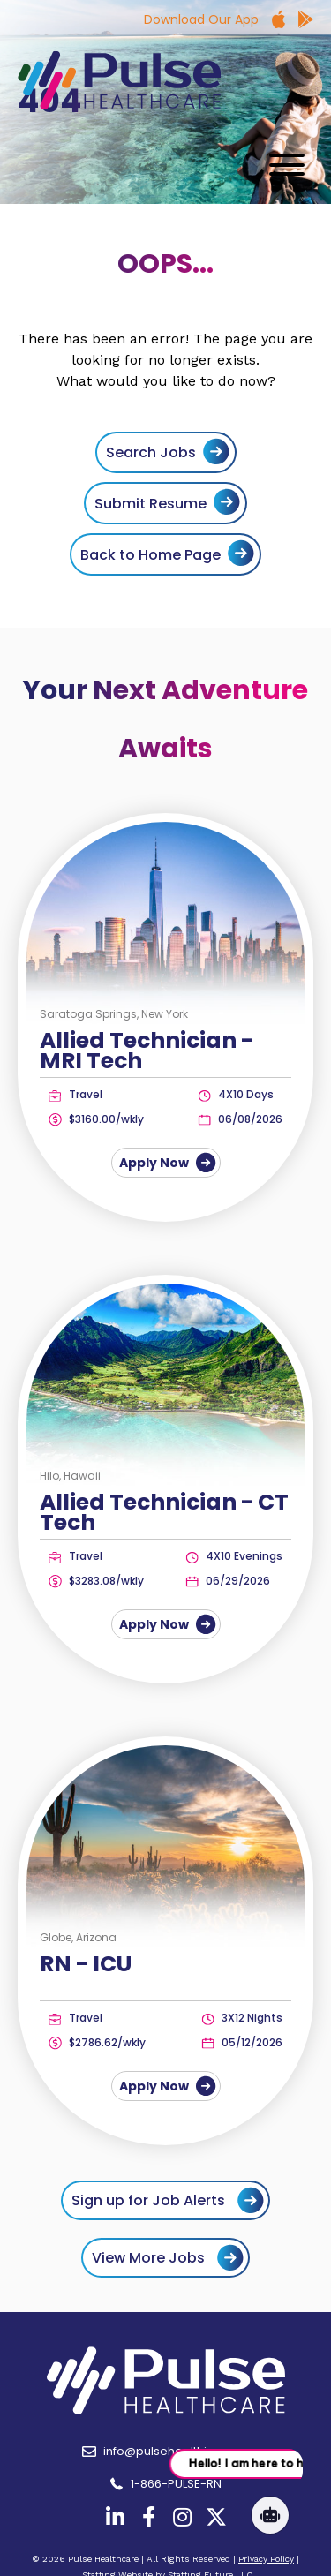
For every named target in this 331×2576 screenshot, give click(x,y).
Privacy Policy (266, 2559)
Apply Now (166, 1162)
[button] (282, 165)
